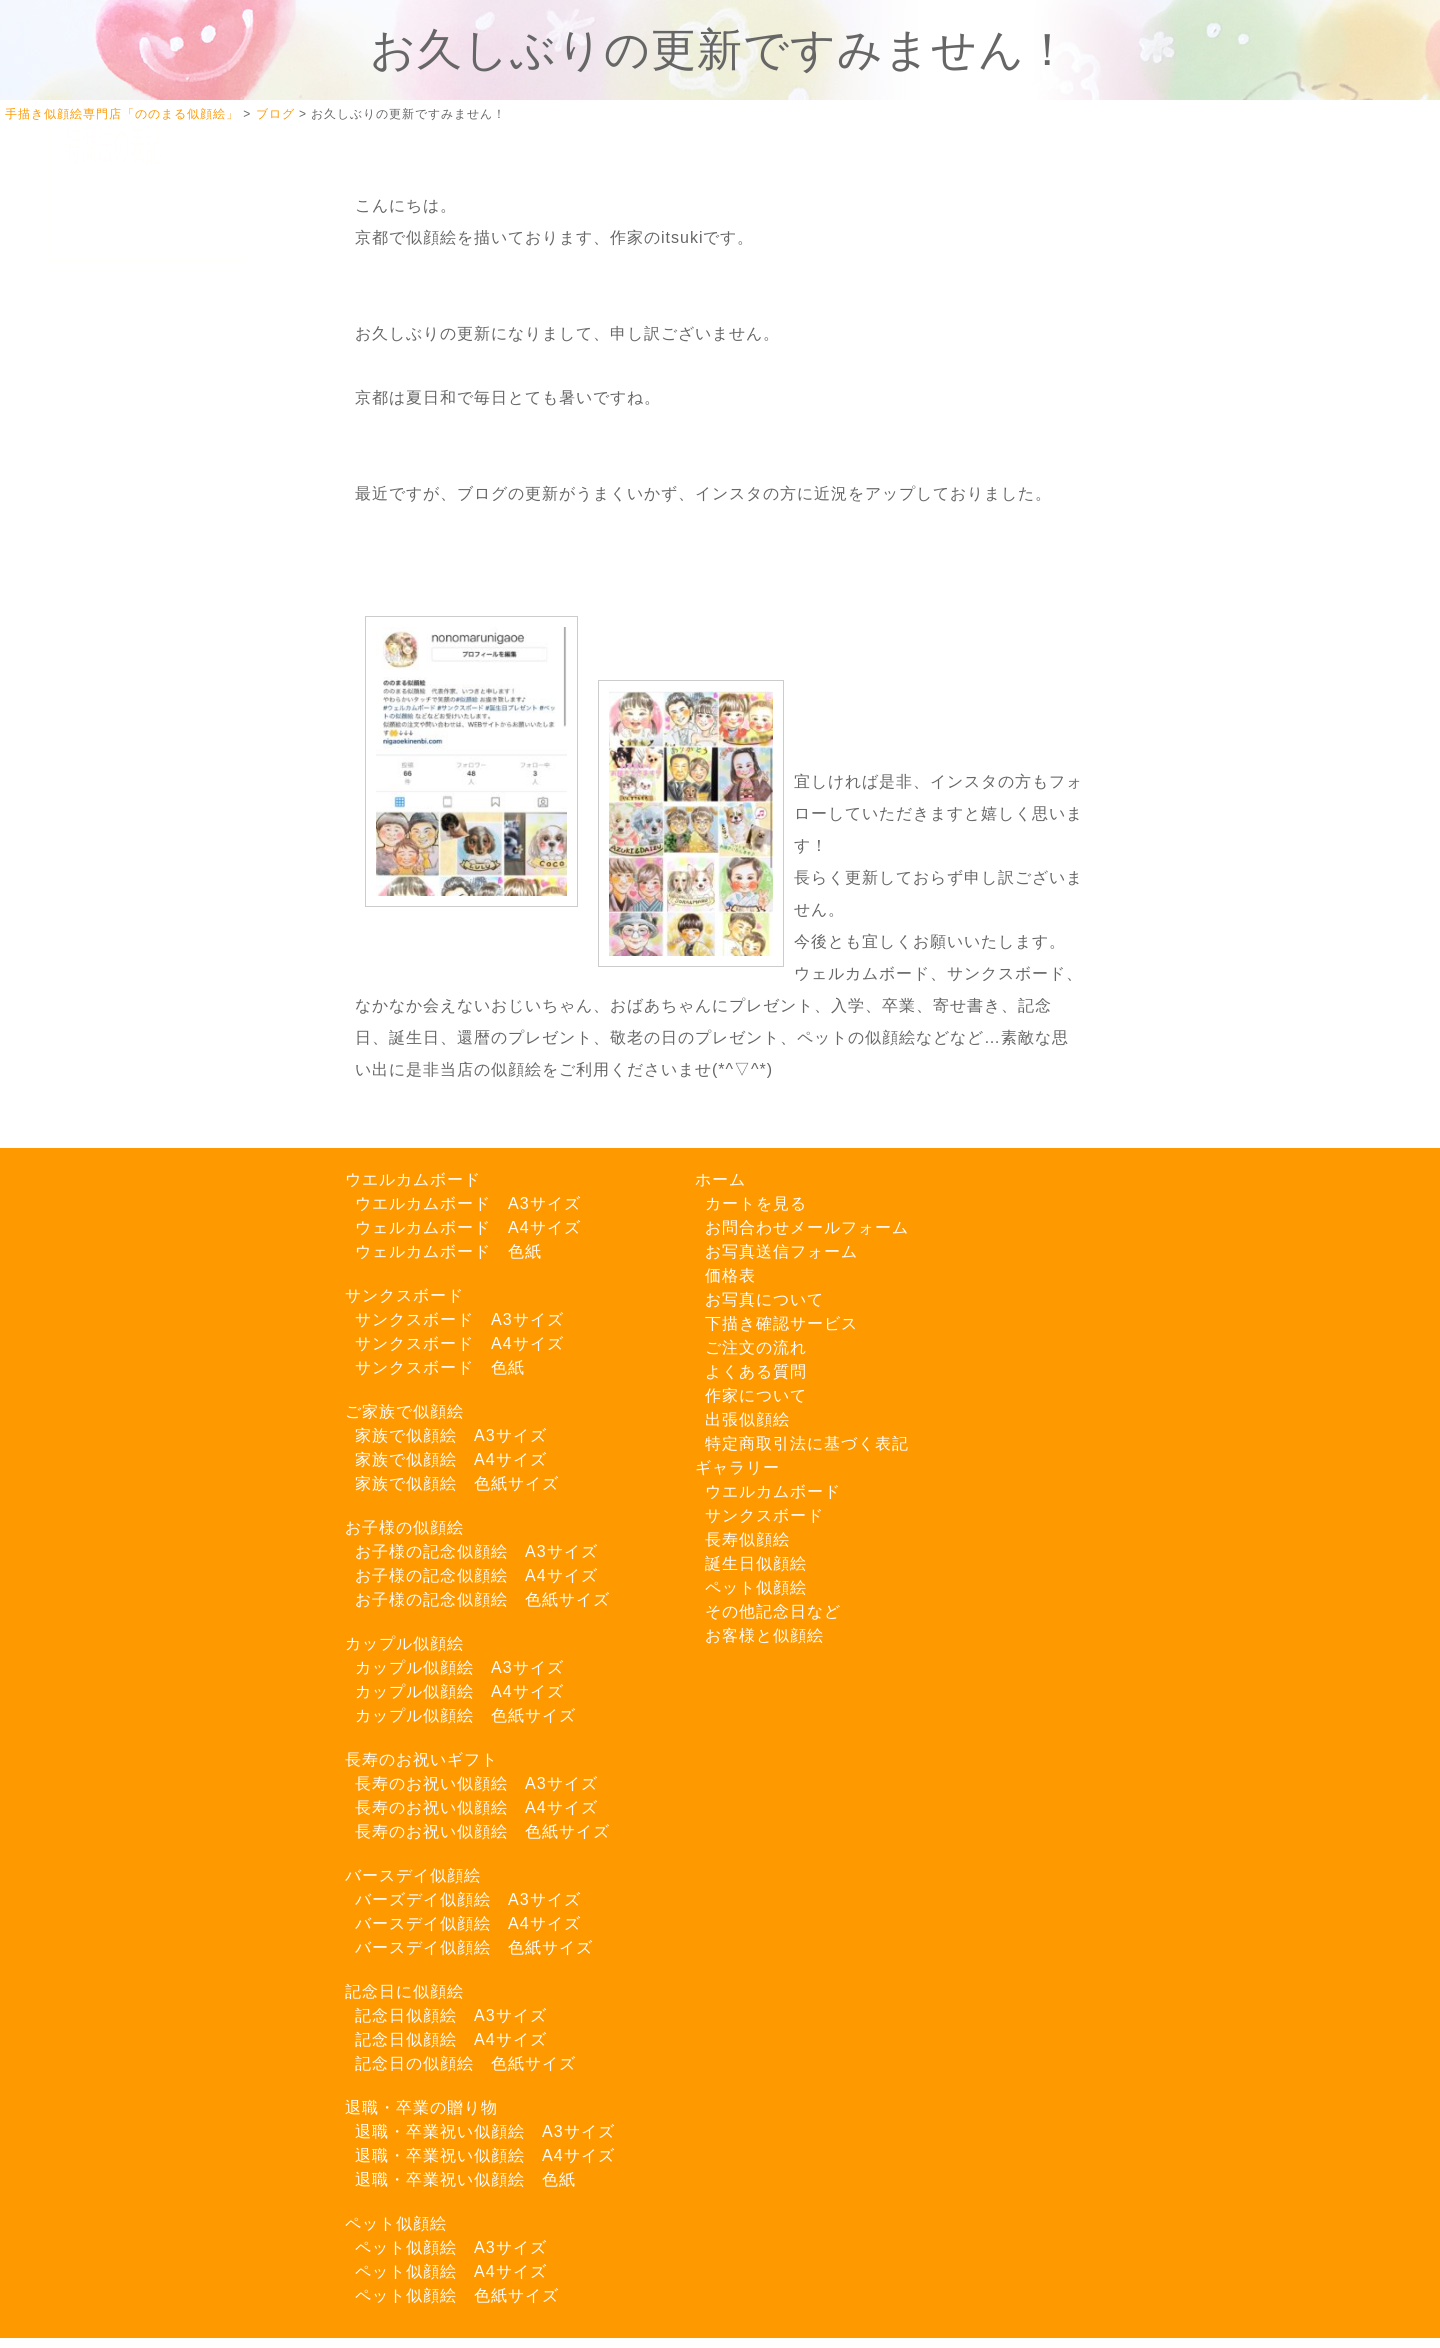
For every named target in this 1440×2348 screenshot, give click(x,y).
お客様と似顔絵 (764, 1635)
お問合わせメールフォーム (807, 1227)
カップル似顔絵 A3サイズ (459, 1667)
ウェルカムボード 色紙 (448, 1251)
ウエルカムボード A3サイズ (468, 1203)
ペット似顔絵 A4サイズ (451, 2271)
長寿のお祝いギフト (421, 1759)
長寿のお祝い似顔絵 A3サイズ (476, 1783)
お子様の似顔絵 (404, 1527)
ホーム (90, 285)
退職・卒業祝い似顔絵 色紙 (465, 2179)
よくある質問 (114, 667)
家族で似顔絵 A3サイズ (451, 1435)
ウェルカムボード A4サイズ (468, 1227)
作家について (114, 539)
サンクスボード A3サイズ (459, 1319)
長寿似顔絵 (747, 1539)
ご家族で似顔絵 (404, 1411)
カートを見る (114, 327)
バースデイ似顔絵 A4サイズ (468, 1923)
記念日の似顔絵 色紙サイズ (465, 2063)
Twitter (111, 708)
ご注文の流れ (114, 497)
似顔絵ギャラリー (130, 370)
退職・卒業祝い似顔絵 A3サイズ (485, 2131)
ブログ (90, 796)
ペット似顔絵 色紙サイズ (457, 2295)
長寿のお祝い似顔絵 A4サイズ (476, 1807)
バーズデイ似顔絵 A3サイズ (468, 1899)
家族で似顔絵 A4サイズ (451, 1459)
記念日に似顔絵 (404, 1991)
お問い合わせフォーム (146, 976)
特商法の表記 (114, 1061)
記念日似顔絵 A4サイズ (451, 2039)
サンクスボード (404, 1295)
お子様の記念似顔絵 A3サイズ (476, 1551)
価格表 (730, 1275)
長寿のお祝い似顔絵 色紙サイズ (482, 1831)
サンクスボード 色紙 (440, 1367)
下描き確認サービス (138, 455)
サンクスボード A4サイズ (459, 1343)
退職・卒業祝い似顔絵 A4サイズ (485, 2155)
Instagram (124, 751)
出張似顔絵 (106, 624)
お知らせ (98, 839)
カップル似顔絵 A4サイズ (459, 1691)
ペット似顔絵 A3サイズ (451, 2247)
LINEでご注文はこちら (150, 905)
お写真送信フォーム (138, 1018)
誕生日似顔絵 (756, 1563)
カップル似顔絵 (404, 1643)
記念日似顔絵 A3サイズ (451, 2015)
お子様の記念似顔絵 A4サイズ (476, 1575)
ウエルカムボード (413, 1179)
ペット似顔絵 (396, 2223)
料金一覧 (98, 582)
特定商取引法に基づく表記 (807, 1443)
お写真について (122, 412)
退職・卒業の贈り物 (421, 2107)
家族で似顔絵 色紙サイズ (457, 1483)
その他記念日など (773, 1611)
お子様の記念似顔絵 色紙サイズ (482, 1599)
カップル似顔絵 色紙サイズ (465, 1715)
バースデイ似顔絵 (413, 1875)
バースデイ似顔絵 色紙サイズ (474, 1947)
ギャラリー (737, 1467)
